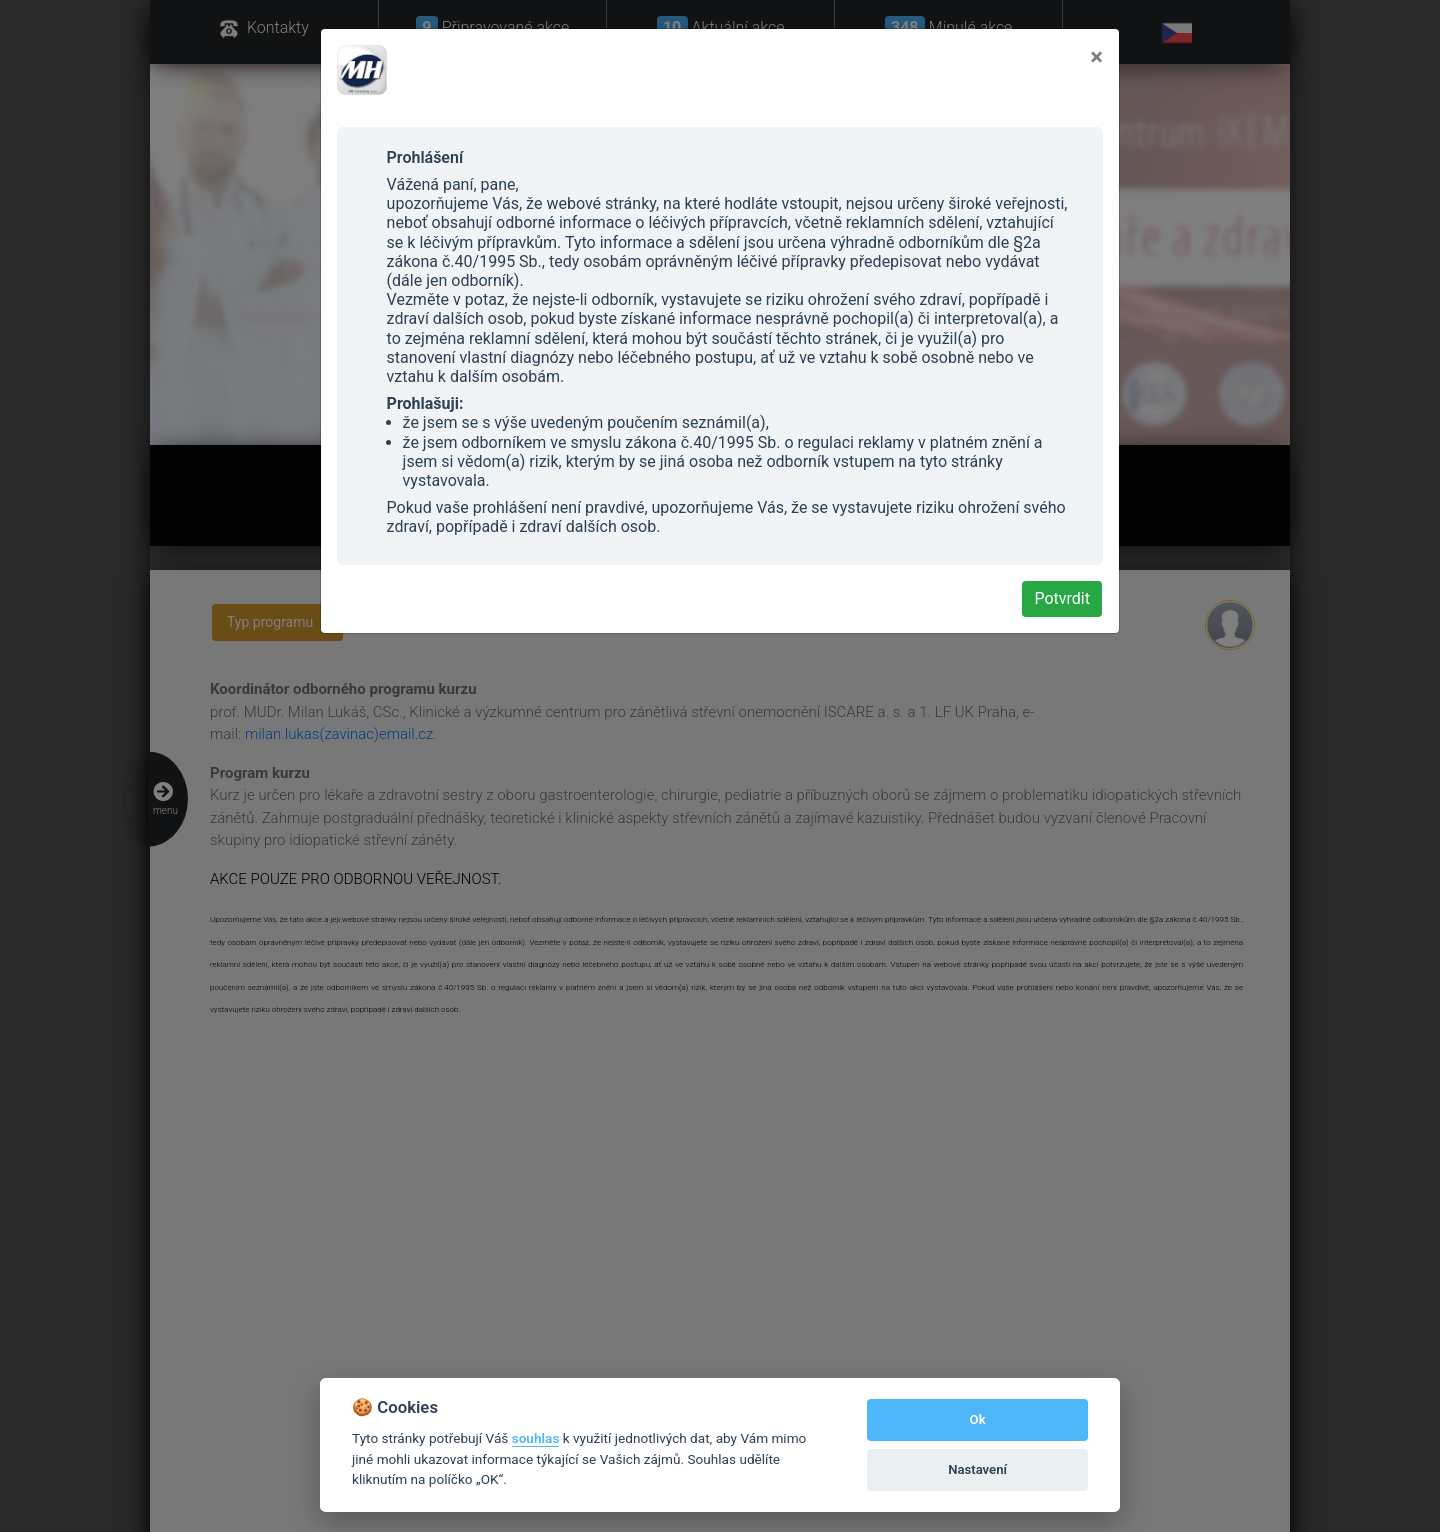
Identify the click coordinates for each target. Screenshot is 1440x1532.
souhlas (536, 1438)
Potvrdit (1062, 598)
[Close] (1096, 57)
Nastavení (977, 1469)
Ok (978, 1419)
